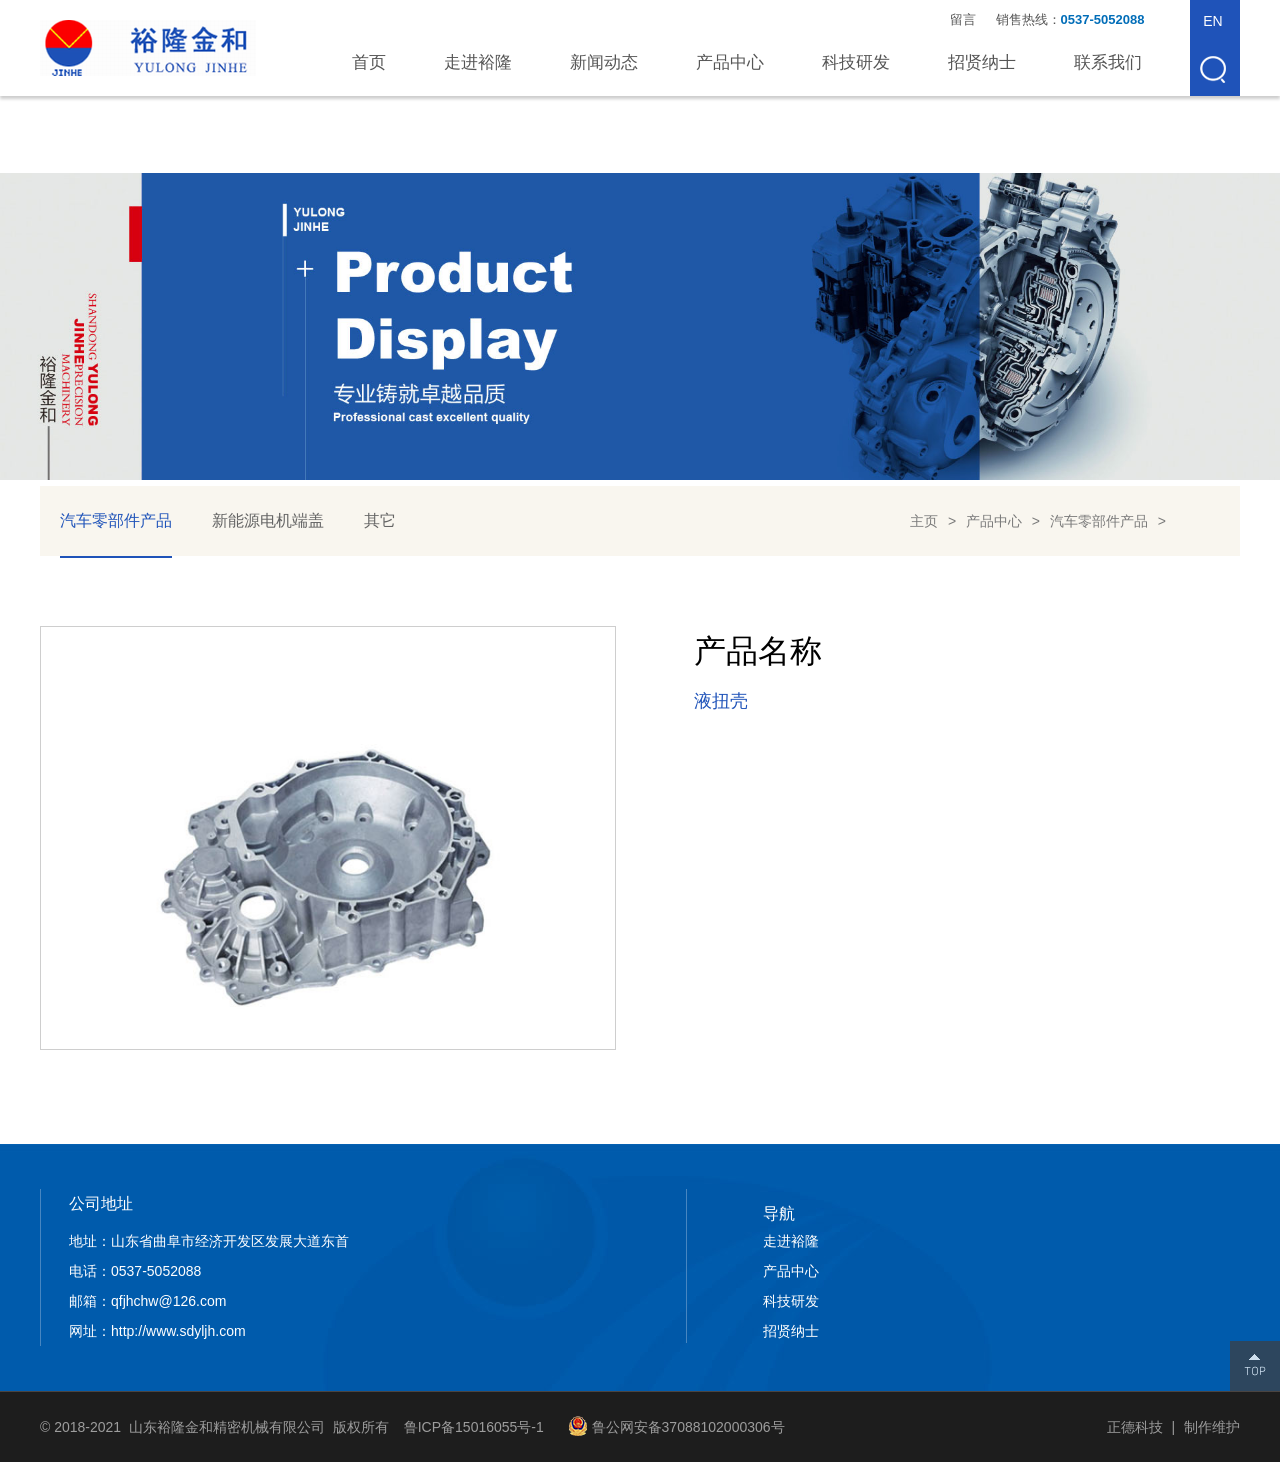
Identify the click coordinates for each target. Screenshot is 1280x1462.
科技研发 (856, 62)
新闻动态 (604, 62)
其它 (380, 520)
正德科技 (1135, 1427)
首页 (369, 62)
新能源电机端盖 (268, 520)
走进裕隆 (478, 62)
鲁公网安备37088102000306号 (688, 1427)
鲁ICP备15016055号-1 (474, 1427)
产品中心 (730, 62)
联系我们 (1108, 62)
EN (1212, 21)
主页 (924, 521)
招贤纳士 (982, 62)
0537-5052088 (1104, 19)
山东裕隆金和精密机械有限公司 (148, 48)
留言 (963, 19)
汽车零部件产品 (116, 520)
